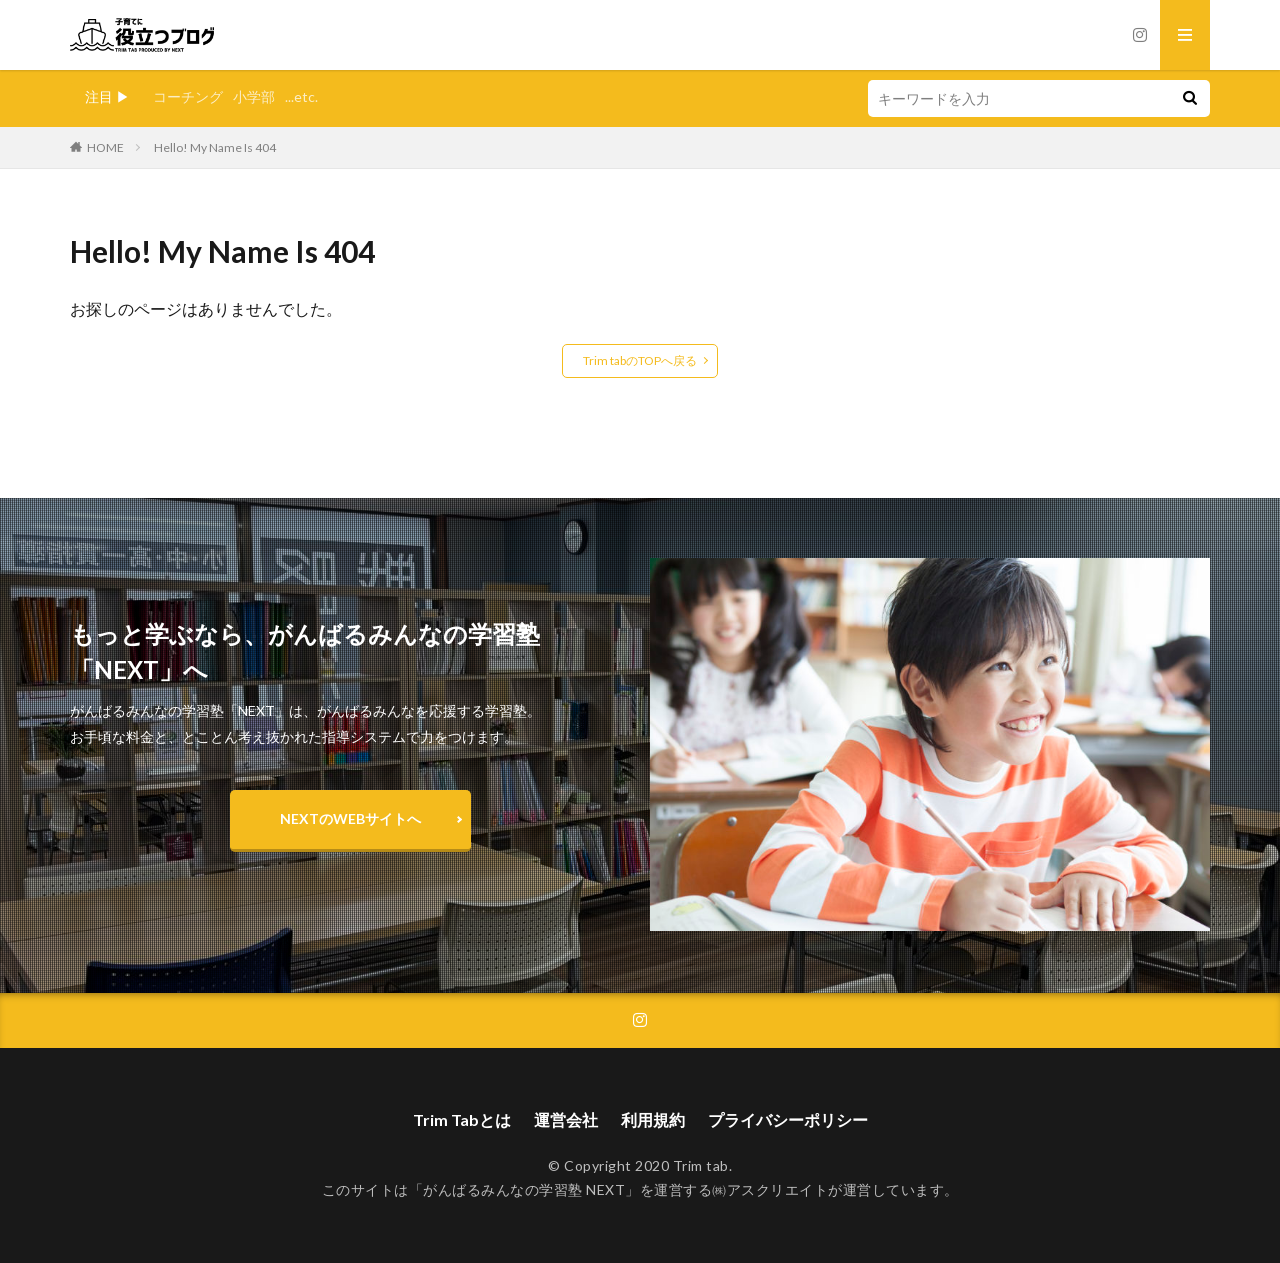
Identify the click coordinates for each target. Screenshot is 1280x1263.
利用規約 (653, 1119)
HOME (105, 147)
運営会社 (566, 1119)
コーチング (188, 96)
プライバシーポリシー (788, 1119)
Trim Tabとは (462, 1119)
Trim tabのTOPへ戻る (640, 360)
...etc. (301, 96)
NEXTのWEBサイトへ (350, 818)
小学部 (254, 96)
